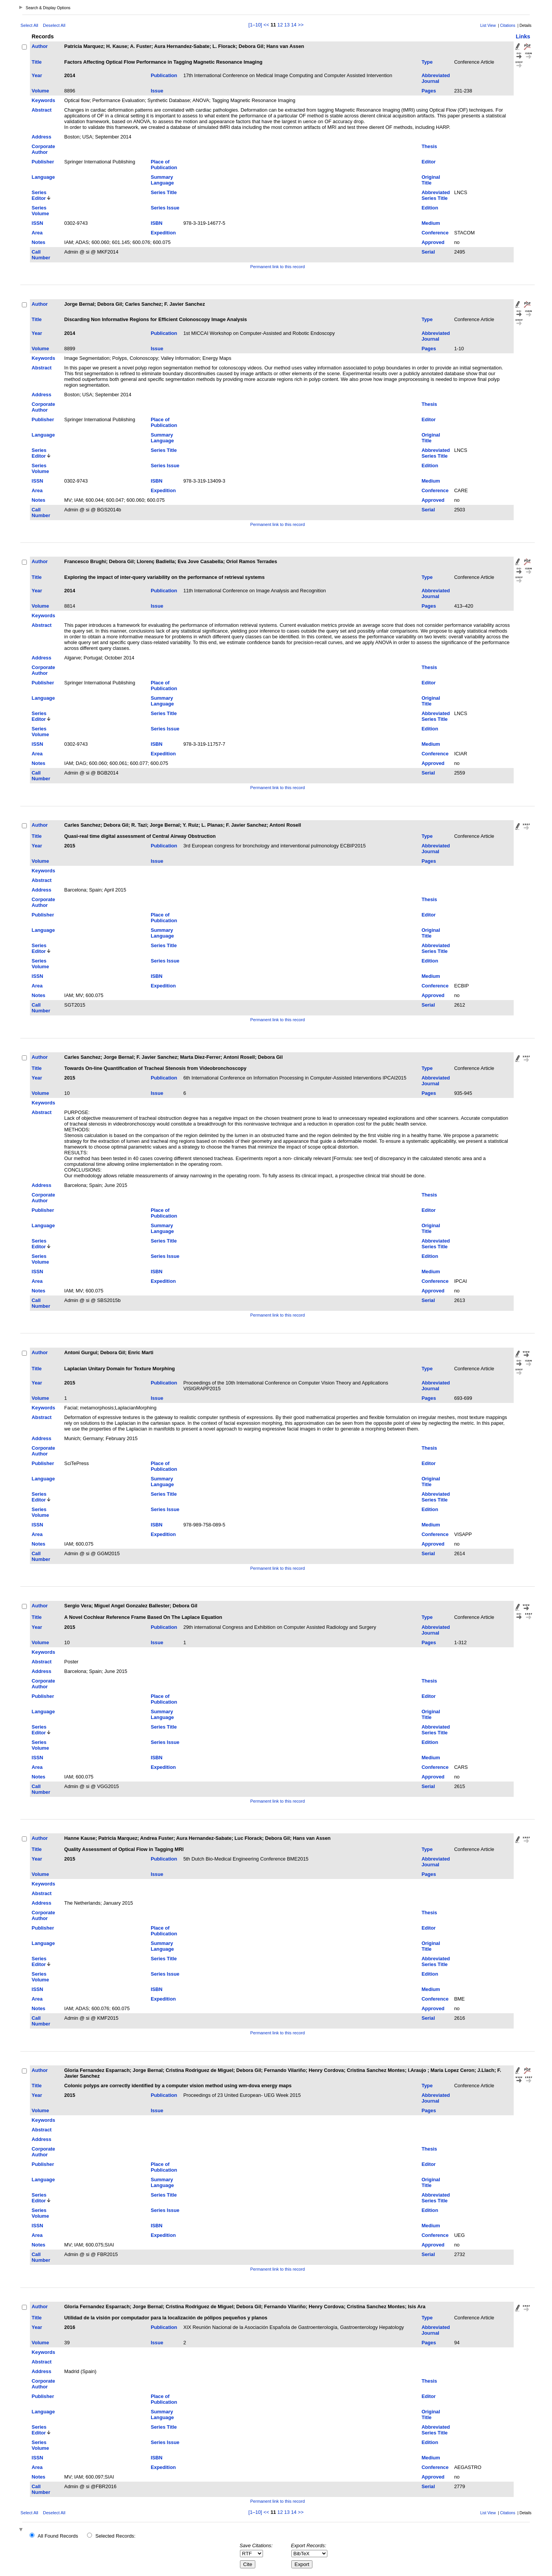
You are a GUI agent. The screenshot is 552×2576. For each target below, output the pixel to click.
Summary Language (162, 180)
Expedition (163, 233)
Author (40, 46)
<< (266, 25)
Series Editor (39, 195)
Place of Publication (164, 164)
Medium (431, 223)
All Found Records (58, 2536)
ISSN (37, 223)
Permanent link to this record (277, 266)
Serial (428, 252)
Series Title (164, 192)
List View (488, 25)
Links (523, 36)
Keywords (43, 100)
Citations (507, 25)
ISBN (157, 223)
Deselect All (54, 25)
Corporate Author (43, 149)
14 (293, 25)
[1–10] (255, 25)
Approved (433, 242)
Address (41, 137)
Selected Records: (115, 2536)
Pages (429, 91)
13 (286, 25)
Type (427, 62)
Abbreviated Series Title (436, 195)
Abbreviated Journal (436, 78)
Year (37, 75)
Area (37, 233)
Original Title (431, 180)
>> (301, 25)
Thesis (429, 146)
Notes (39, 242)
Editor (429, 162)
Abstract (42, 110)
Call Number (41, 254)
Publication (164, 75)
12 (280, 25)
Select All (29, 25)
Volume (40, 91)
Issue (157, 91)
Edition (430, 208)
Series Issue (165, 208)
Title (37, 62)
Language (43, 177)
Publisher (43, 162)
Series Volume (40, 210)
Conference (435, 233)
